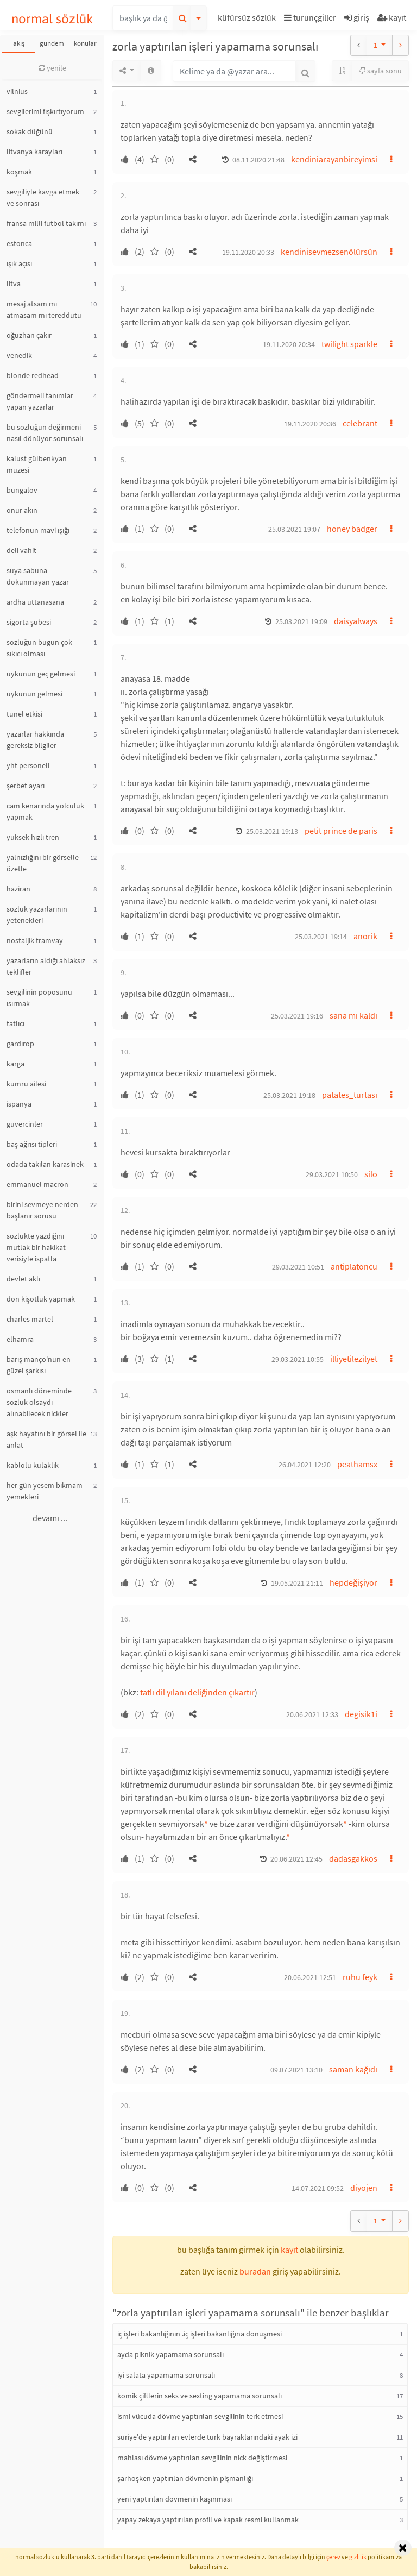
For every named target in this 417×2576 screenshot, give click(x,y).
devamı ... (50, 1517)
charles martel (30, 1319)
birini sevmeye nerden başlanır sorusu (42, 1210)
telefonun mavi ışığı (38, 530)
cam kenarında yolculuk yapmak (45, 811)
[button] (248, 19)
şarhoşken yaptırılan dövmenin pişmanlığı (185, 2478)
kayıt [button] (289, 2249)
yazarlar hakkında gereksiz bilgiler (35, 739)
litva (14, 283)
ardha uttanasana (35, 602)
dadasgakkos (353, 1858)
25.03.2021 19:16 (297, 1016)
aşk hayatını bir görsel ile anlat (46, 1439)
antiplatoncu (354, 1266)
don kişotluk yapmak (41, 1299)
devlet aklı (23, 1279)
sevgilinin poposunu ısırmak (39, 997)
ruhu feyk (360, 1976)
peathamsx (357, 1464)
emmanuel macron (37, 1184)
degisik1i (361, 1713)
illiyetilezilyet (353, 1358)
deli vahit (21, 550)
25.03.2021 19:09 (301, 621)
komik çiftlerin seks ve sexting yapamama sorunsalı (199, 2396)
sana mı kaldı (353, 1015)
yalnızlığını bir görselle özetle (43, 863)
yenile (52, 68)
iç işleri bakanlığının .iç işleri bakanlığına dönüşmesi (199, 2334)
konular (85, 43)
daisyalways (355, 620)
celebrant (360, 423)
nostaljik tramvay (35, 940)
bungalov (22, 490)
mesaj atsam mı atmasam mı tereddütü (44, 309)
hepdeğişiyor (353, 1582)
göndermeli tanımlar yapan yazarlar (40, 401)
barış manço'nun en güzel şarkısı (39, 1364)
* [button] (206, 1823)
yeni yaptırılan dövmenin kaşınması (174, 2499)
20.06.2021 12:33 (312, 1714)
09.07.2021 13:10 (296, 2070)
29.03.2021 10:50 (332, 1174)
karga (15, 1064)
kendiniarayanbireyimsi (334, 159)
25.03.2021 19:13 (272, 831)
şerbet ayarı (26, 785)
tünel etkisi (24, 714)
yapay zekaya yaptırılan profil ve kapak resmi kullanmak (208, 2519)
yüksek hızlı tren (33, 837)
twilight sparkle (349, 343)
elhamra (20, 1339)
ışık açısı (19, 263)
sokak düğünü (30, 131)
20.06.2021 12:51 (310, 1977)
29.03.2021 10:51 (298, 1267)
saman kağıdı (353, 2069)
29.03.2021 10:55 (297, 1359)
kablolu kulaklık (33, 1465)
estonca (19, 243)
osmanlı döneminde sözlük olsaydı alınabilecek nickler (39, 1402)
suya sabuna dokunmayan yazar (38, 576)
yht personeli (28, 765)
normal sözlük (52, 18)
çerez (333, 2557)
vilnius (17, 91)
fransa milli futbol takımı (46, 223)
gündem (52, 43)
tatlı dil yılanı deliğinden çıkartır (197, 1692)
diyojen (363, 2187)
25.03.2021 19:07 (294, 529)
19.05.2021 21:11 (297, 1583)
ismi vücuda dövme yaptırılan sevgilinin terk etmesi (200, 2416)
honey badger (352, 528)
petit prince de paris (341, 830)
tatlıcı (15, 1023)
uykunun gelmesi (34, 694)
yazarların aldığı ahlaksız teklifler (46, 966)
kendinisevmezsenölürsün (329, 251)
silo (370, 1173)
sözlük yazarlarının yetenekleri (37, 914)
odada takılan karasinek (45, 1164)
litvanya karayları (34, 151)
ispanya (19, 1104)
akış (18, 43)
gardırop (20, 1043)
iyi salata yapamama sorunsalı (166, 2375)
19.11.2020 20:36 (310, 424)
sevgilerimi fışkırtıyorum (45, 111)
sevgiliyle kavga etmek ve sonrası (43, 197)
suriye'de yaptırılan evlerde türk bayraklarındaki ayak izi (207, 2437)
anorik (365, 936)
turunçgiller (310, 17)
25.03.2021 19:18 (289, 1095)
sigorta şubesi (29, 622)
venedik (19, 355)
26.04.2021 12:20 (305, 1464)
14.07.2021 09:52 (318, 2188)
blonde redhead (33, 375)
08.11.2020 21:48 (258, 160)
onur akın (22, 510)
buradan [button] (255, 2271)
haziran (18, 889)
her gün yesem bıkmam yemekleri (45, 1490)
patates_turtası (349, 1094)
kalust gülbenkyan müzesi (37, 464)
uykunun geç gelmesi (41, 673)
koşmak (19, 172)
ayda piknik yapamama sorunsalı (170, 2354)
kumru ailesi (26, 1084)
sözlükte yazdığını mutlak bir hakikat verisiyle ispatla (36, 1247)
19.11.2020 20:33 (248, 252)
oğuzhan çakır (29, 335)
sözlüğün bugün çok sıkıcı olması (39, 647)
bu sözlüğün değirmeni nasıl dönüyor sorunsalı (45, 432)
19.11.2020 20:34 (289, 344)
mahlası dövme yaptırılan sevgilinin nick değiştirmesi (202, 2457)
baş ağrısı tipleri (32, 1144)
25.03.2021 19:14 (321, 936)
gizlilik (358, 2557)
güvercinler (25, 1124)
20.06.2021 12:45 (296, 1859)
